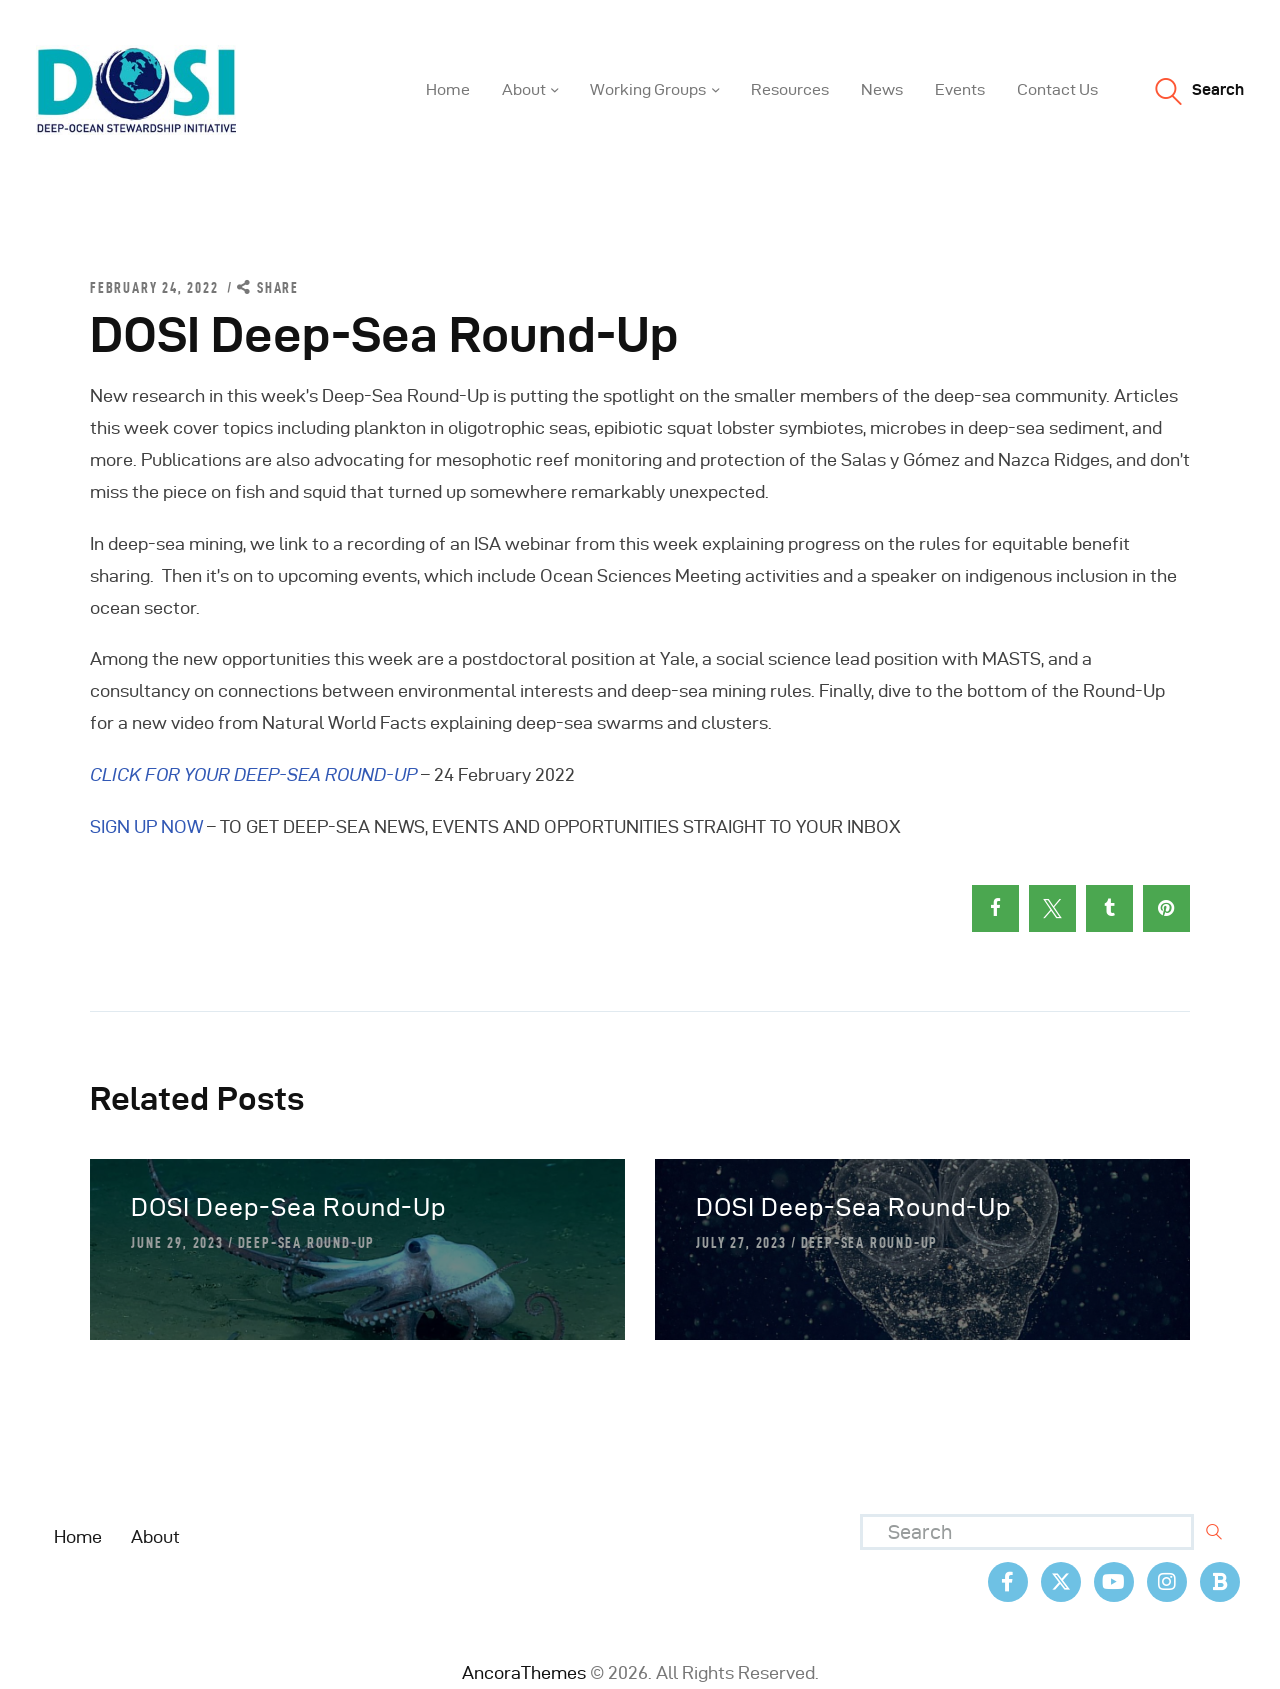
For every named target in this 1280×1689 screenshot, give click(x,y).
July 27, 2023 (741, 1243)
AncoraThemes (524, 1672)
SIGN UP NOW (146, 826)
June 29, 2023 (177, 1243)
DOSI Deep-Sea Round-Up (288, 1207)
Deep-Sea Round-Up (307, 1243)
